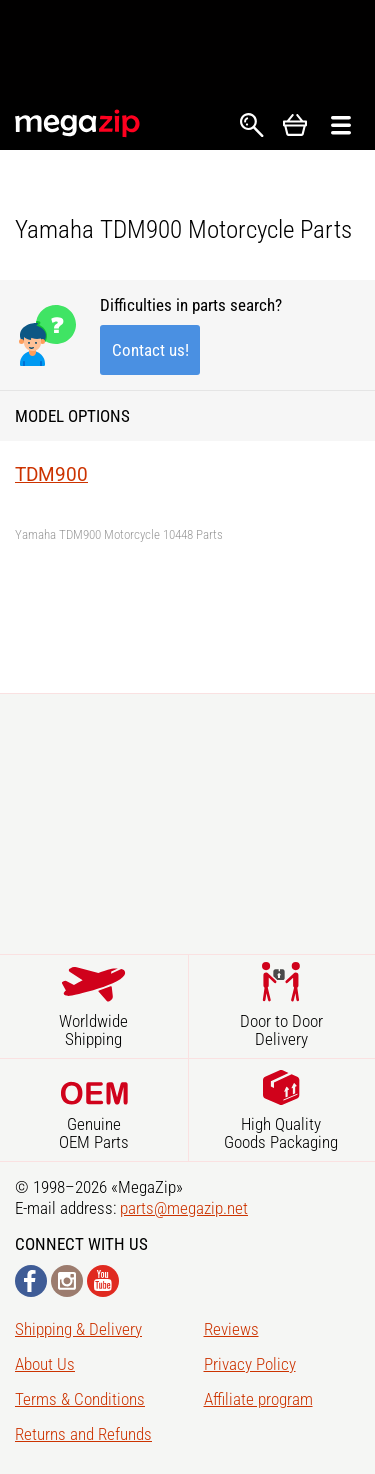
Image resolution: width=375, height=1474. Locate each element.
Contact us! (150, 350)
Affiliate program (258, 1399)
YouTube (103, 1281)
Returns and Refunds (83, 1434)
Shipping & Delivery (78, 1329)
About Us (45, 1364)
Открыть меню (341, 125)
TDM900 (51, 474)
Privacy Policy (250, 1364)
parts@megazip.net (184, 1208)
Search (252, 125)
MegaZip (78, 123)
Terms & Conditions (80, 1399)
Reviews (231, 1329)
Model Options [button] (72, 416)
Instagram (67, 1281)
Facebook (31, 1281)
